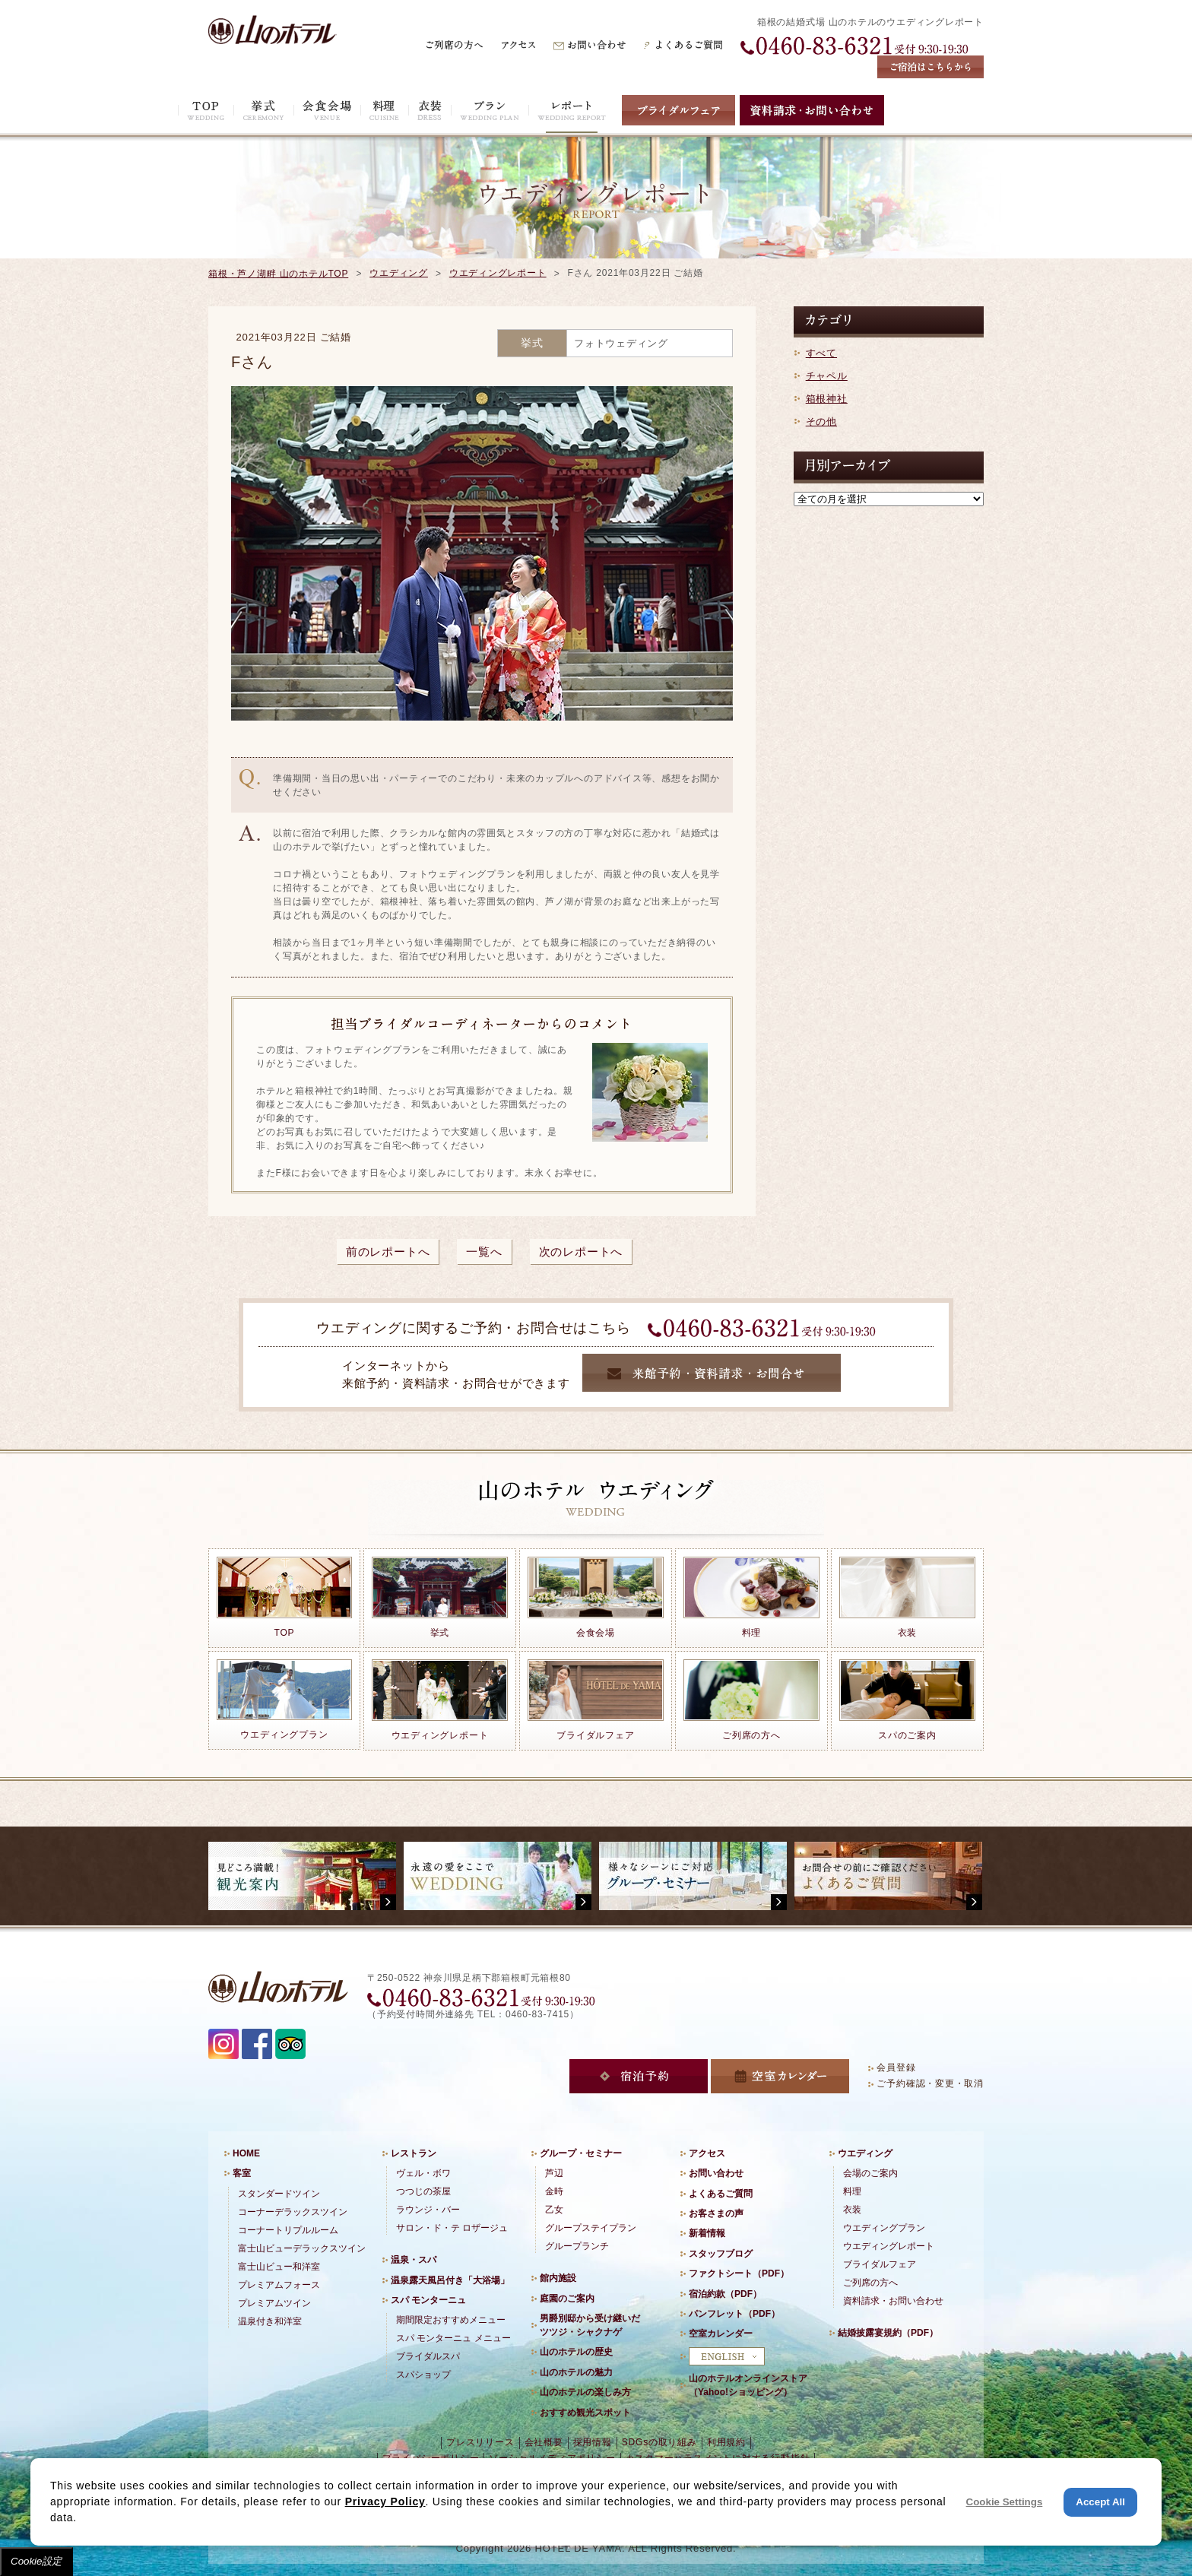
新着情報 (707, 2233)
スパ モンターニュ (428, 2300)
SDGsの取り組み (659, 2442)
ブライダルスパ (428, 2356)
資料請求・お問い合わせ (893, 2301)
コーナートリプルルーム (288, 2230)
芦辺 (554, 2173)
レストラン (413, 2153)
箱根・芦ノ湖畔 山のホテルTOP (278, 273)
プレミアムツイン (274, 2303)
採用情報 (592, 2442)
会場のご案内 (870, 2173)
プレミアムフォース (279, 2285)
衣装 (852, 2209)
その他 (821, 421)
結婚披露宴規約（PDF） (888, 2332)
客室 (242, 2173)
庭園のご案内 (567, 2298)
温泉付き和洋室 (270, 2321)
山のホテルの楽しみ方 (585, 2392)
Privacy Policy (385, 2501)
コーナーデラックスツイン (292, 2212)
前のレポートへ (388, 1251)
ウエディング (398, 273)
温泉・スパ (413, 2259)
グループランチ (577, 2246)
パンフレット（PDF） (734, 2313)
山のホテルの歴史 (576, 2351)
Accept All (1100, 2502)
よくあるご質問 (721, 2193)
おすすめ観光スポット (585, 2412)
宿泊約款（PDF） (725, 2294)
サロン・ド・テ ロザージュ (452, 2228)
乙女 (554, 2209)
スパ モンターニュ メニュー (453, 2338)
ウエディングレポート (498, 273)
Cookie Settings (1004, 2502)
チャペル (827, 376)
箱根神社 (827, 398)
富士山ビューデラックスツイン (302, 2248)
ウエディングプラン (884, 2228)
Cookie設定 (36, 2561)
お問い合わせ (716, 2173)
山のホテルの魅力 (576, 2372)
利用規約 (726, 2442)
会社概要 (544, 2442)
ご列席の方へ (870, 2282)
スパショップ (423, 2374)
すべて (821, 353)
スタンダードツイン (279, 2193)
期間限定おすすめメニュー (451, 2320)
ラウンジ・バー (428, 2209)
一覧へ (484, 1251)
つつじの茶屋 (423, 2191)
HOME (246, 2153)
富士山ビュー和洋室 (279, 2266)
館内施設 (558, 2278)
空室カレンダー (721, 2333)
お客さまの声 (716, 2213)
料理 (852, 2191)
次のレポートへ (581, 1251)
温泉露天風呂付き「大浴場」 (450, 2280)
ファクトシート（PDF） (739, 2273)
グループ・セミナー (581, 2153)
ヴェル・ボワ (423, 2173)
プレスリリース (480, 2442)
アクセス (707, 2153)
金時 (554, 2191)
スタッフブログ (721, 2253)
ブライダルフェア (879, 2264)
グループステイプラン (590, 2228)
